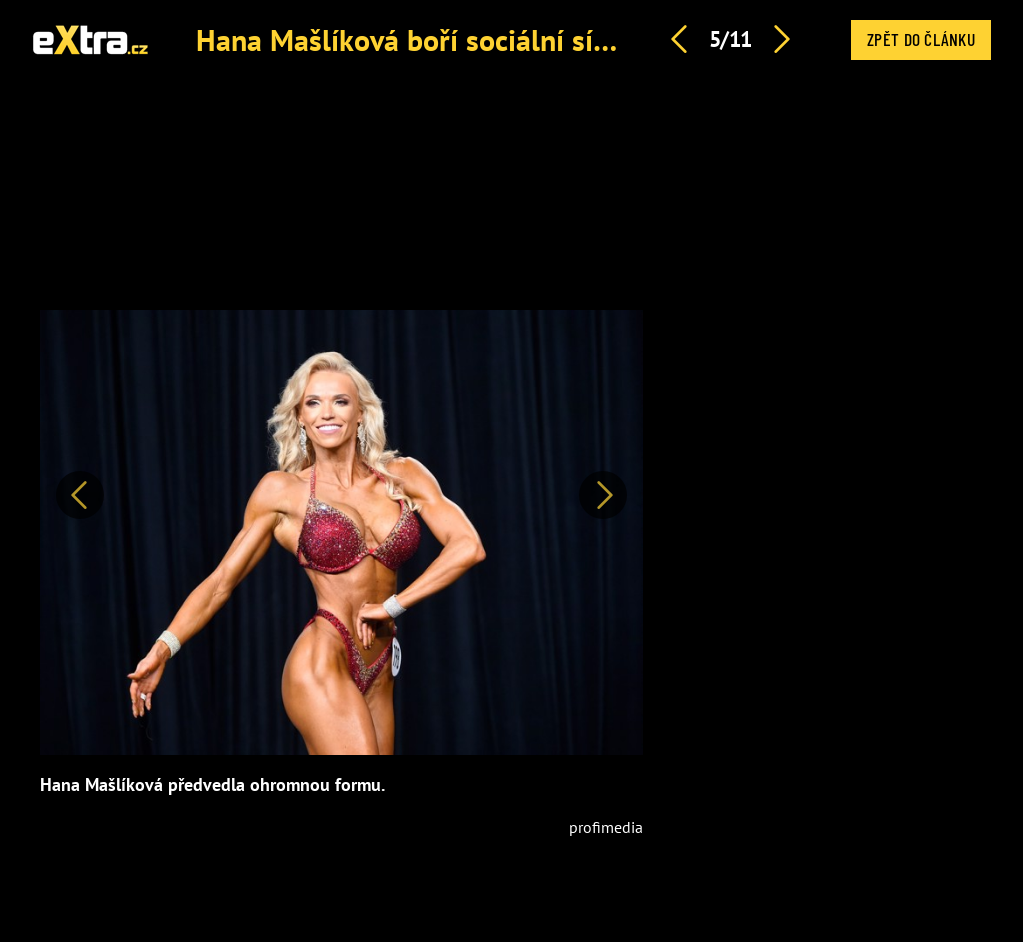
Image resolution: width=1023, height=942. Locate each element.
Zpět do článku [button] (921, 39)
